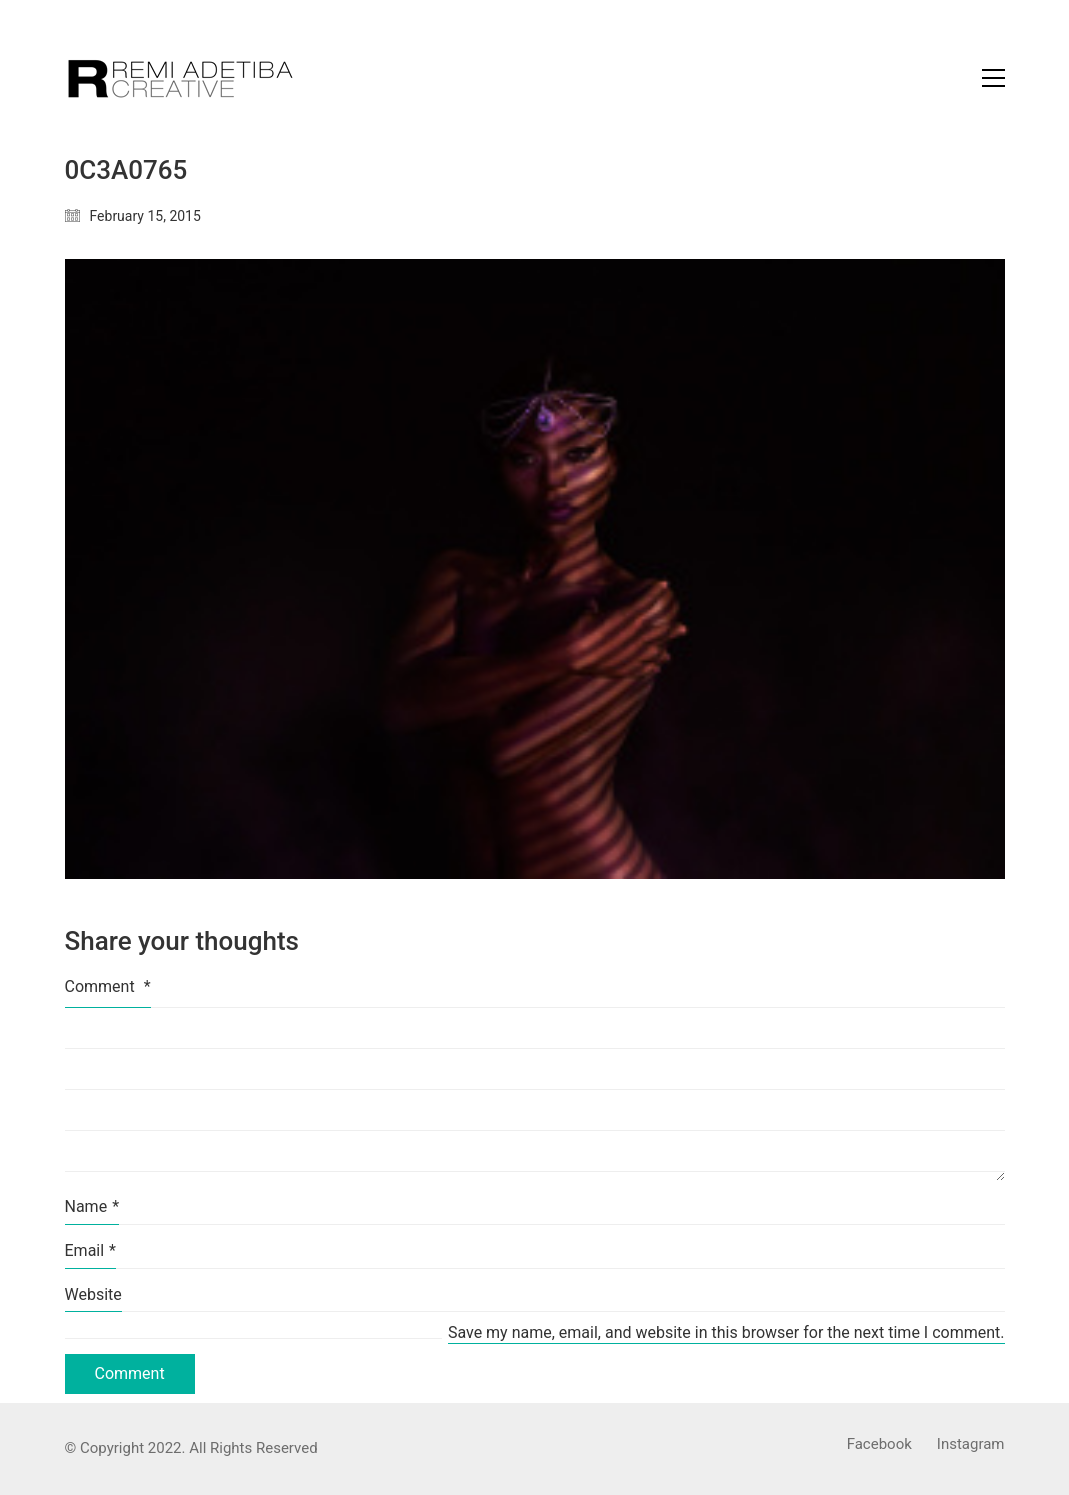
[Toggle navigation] (993, 78)
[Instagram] (971, 1445)
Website (93, 1294)
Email (91, 1250)
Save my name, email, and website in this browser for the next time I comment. (726, 1332)
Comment (108, 986)
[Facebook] (879, 1445)
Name (92, 1206)
